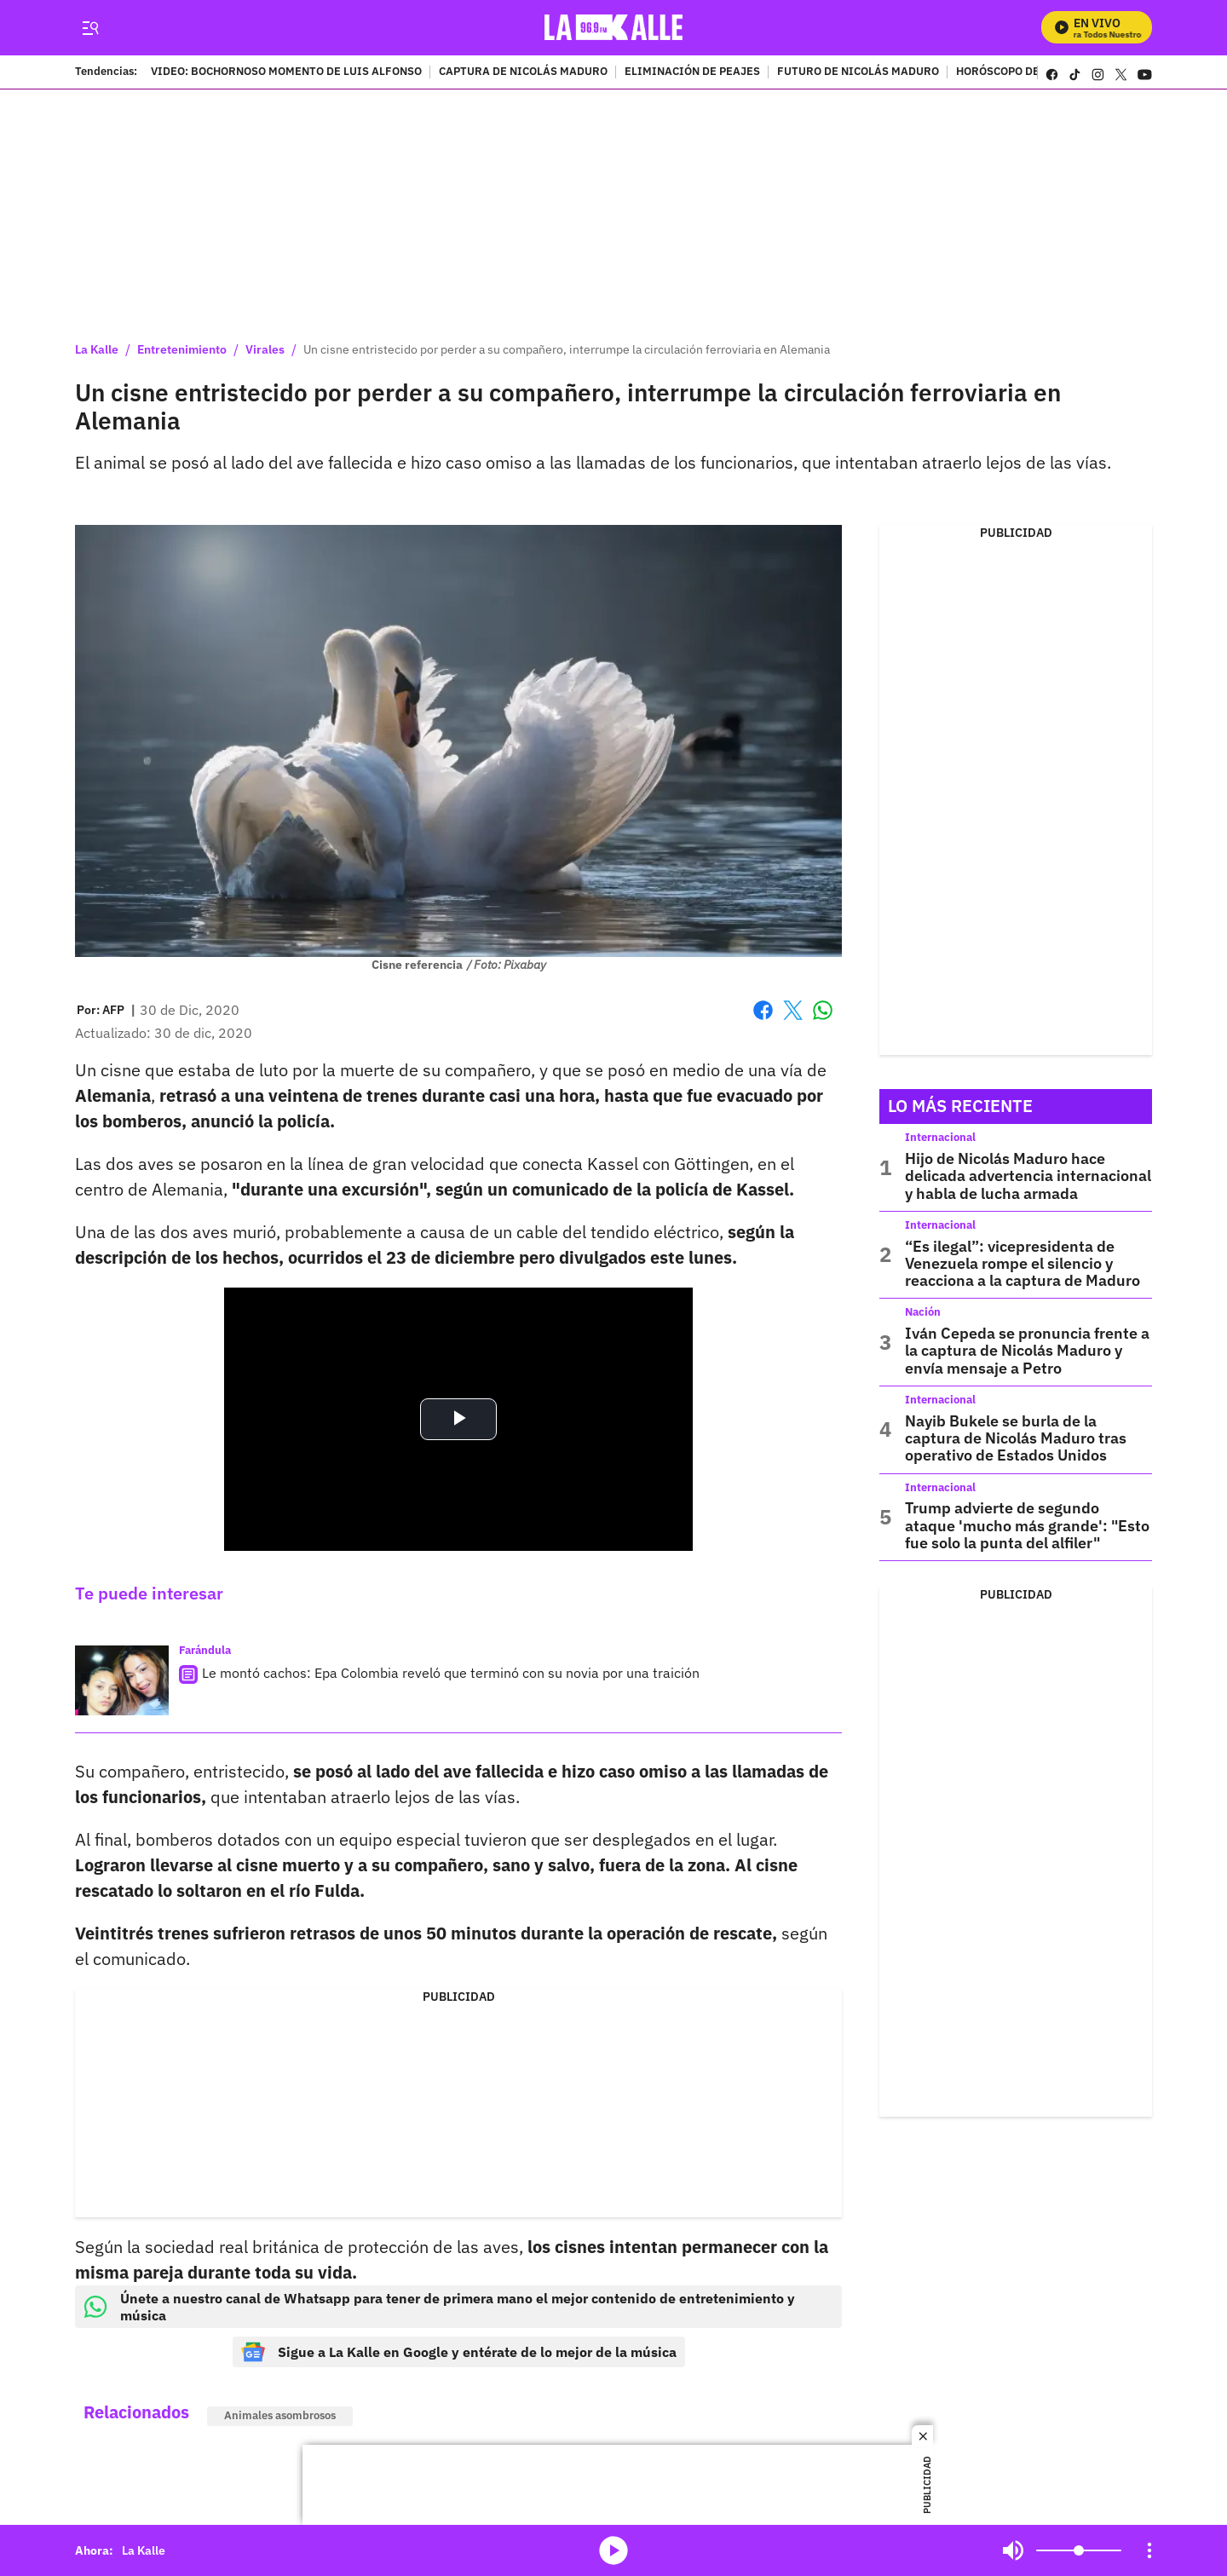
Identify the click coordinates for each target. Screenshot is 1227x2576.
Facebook (763, 1010)
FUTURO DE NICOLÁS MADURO (858, 72)
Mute (1013, 2550)
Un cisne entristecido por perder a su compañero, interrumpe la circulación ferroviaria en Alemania (566, 349)
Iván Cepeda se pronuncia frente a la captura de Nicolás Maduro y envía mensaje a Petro (1027, 1350)
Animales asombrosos (280, 2415)
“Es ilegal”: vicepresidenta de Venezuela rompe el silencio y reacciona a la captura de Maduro (1022, 1263)
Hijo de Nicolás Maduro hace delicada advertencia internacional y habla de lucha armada (1028, 1176)
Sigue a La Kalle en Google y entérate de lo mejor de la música (459, 2352)
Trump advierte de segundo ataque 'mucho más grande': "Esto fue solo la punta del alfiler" (1027, 1525)
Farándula (205, 1650)
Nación (923, 1312)
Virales (265, 349)
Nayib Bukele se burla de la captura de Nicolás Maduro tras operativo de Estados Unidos (1015, 1438)
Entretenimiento (182, 349)
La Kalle (96, 349)
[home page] (613, 27)
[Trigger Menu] (90, 28)
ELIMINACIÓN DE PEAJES (692, 72)
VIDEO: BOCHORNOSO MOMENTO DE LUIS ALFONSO (286, 72)
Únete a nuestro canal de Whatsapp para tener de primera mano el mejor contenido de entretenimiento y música (439, 2307)
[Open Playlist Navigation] (1149, 2550)
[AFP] (113, 1009)
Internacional (940, 1137)
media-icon (613, 2550)
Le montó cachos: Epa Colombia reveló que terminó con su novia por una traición (451, 1672)
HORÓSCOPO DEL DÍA (1012, 72)
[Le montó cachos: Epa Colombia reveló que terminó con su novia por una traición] (122, 1680)
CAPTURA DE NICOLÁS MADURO (523, 72)
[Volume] (1078, 2550)
